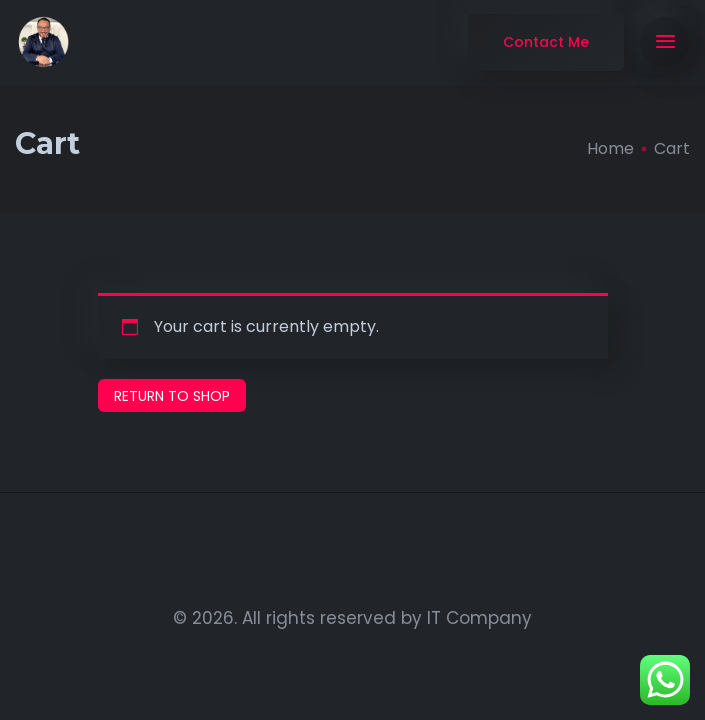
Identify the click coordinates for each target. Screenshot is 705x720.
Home (610, 148)
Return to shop (172, 396)
